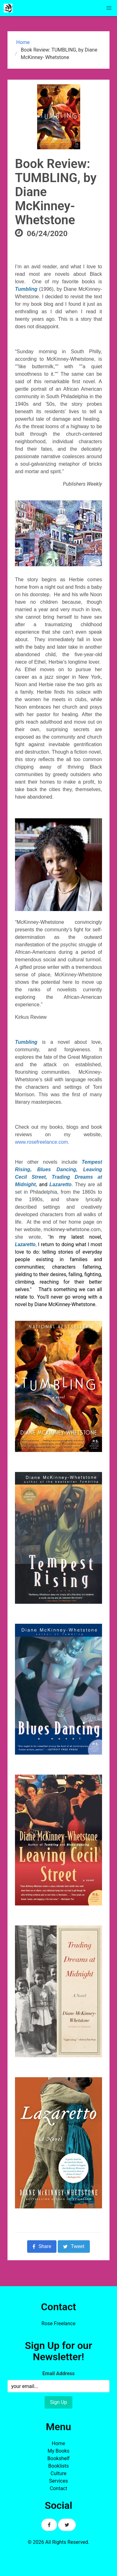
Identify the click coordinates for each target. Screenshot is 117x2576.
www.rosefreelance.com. (43, 1142)
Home (22, 42)
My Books (58, 2451)
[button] (109, 8)
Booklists (58, 2466)
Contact (58, 2488)
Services (58, 2481)
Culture (58, 2473)
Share (41, 2246)
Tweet (73, 2246)
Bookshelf (58, 2458)
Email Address (58, 2373)
